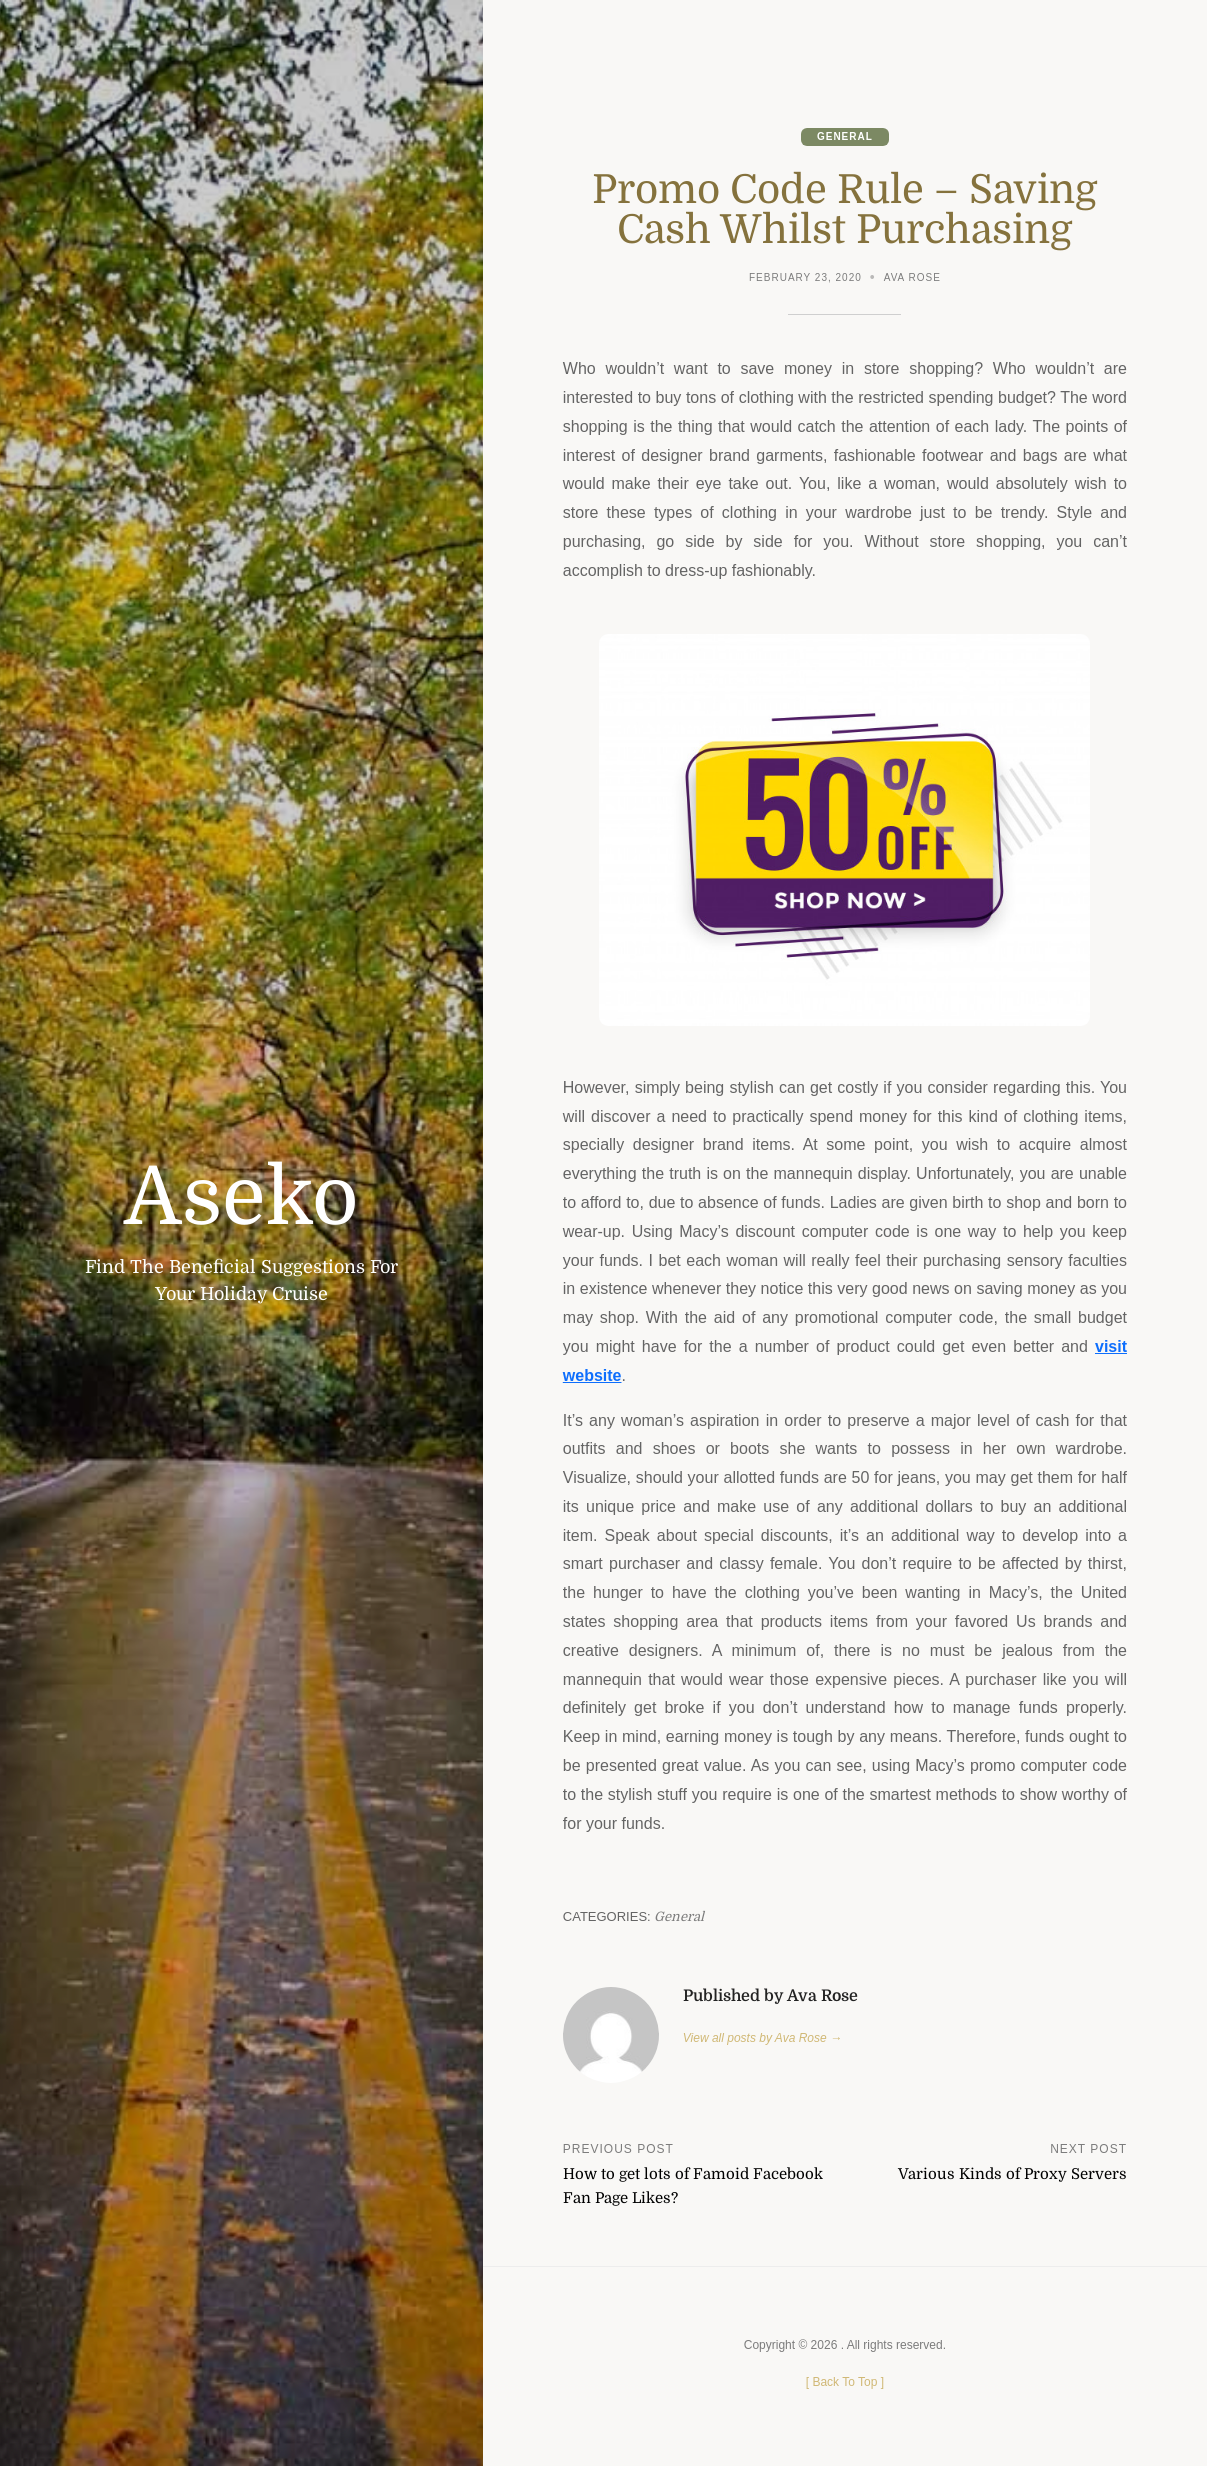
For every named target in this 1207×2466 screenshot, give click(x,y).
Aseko (241, 1198)
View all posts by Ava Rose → (762, 2038)
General (845, 136)
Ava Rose (912, 277)
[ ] (845, 2382)
